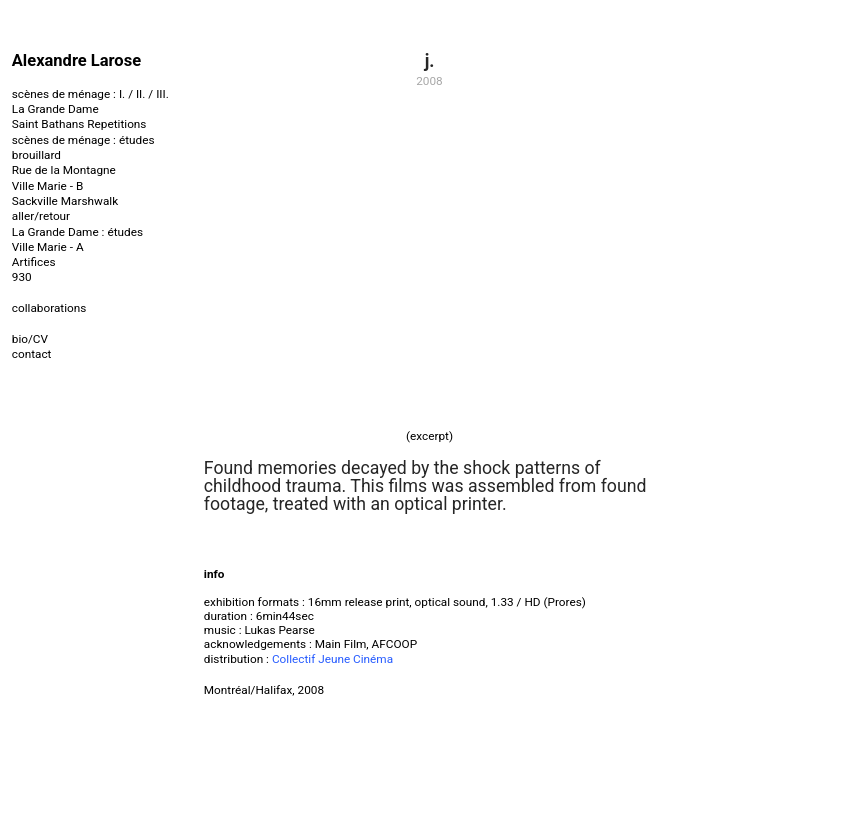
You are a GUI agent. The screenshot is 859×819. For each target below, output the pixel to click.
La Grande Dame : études (77, 232)
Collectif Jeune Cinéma (332, 659)
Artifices (34, 262)
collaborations (49, 308)
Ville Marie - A (48, 247)
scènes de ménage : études (83, 140)
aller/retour (41, 216)
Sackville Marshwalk (65, 201)
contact (32, 354)
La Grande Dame (55, 109)
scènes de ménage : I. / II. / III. (90, 94)
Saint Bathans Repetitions (79, 124)
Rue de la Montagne (64, 170)
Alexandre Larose (76, 60)
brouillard (36, 155)
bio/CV (30, 339)
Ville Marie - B (48, 186)
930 (22, 277)
